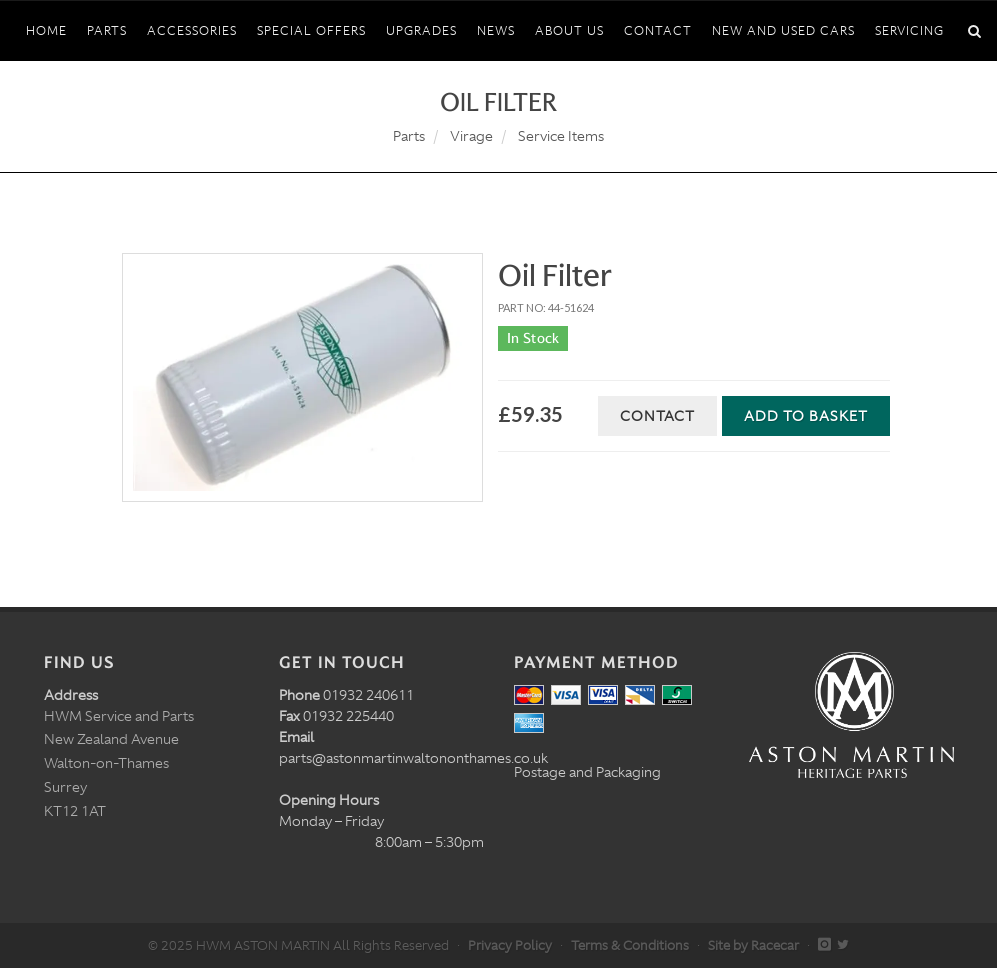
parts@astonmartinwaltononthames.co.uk (413, 758)
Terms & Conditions (630, 945)
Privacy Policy (510, 945)
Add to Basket (806, 416)
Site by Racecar (753, 945)
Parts (409, 136)
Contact (657, 416)
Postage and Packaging (587, 772)
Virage (471, 136)
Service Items (561, 136)
